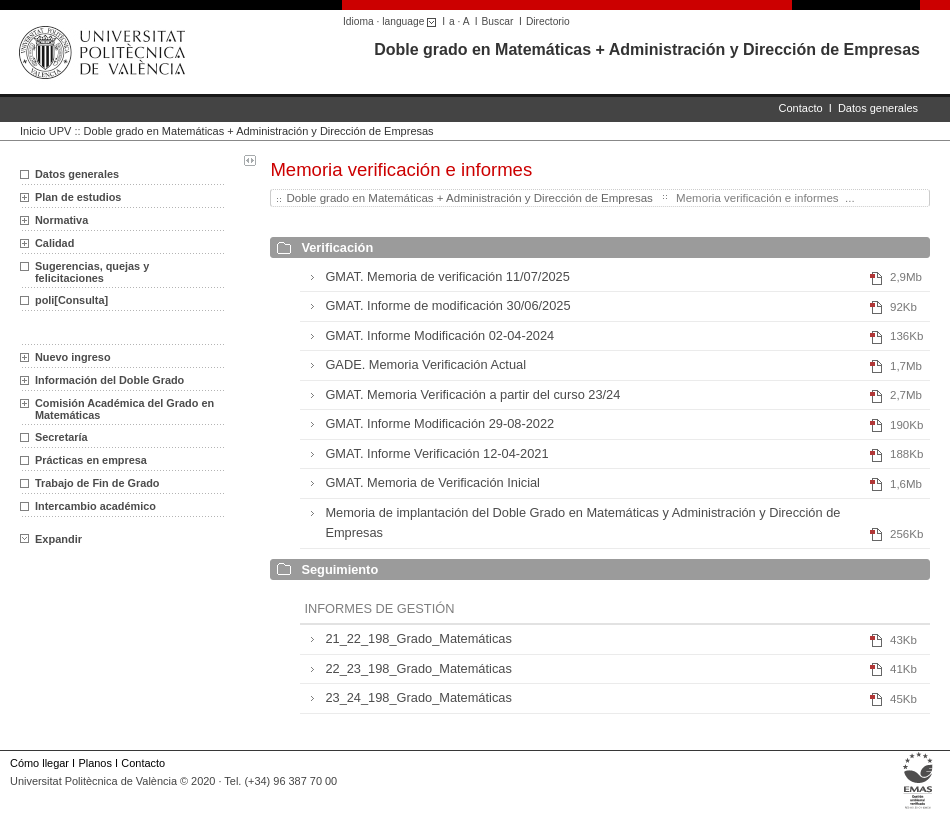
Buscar (498, 21)
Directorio (548, 21)
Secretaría (61, 437)
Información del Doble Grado (109, 380)
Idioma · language (392, 21)
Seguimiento (339, 569)
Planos (94, 763)
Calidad (54, 243)
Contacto (801, 108)
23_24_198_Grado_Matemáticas (418, 697)
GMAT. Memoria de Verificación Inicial (432, 482)
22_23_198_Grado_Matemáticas (418, 668)
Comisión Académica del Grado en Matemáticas (124, 409)
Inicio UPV (45, 131)
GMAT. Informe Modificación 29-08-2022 (439, 423)
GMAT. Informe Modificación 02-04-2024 (439, 335)
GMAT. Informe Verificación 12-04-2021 (436, 453)
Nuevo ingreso (73, 357)
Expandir (51, 539)
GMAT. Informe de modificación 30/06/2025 (447, 305)
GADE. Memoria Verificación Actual (425, 364)
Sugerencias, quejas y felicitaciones (92, 272)
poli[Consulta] (71, 300)
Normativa (61, 220)
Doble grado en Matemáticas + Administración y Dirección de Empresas (647, 49)
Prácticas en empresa (91, 460)
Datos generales (878, 108)
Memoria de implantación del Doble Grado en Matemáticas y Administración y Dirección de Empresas (582, 522)
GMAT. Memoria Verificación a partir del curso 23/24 (472, 394)
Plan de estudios (78, 197)
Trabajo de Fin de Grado (97, 483)
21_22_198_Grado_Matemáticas (418, 638)
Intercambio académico (95, 506)
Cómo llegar (39, 763)
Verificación (337, 247)
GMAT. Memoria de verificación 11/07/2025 (447, 276)
